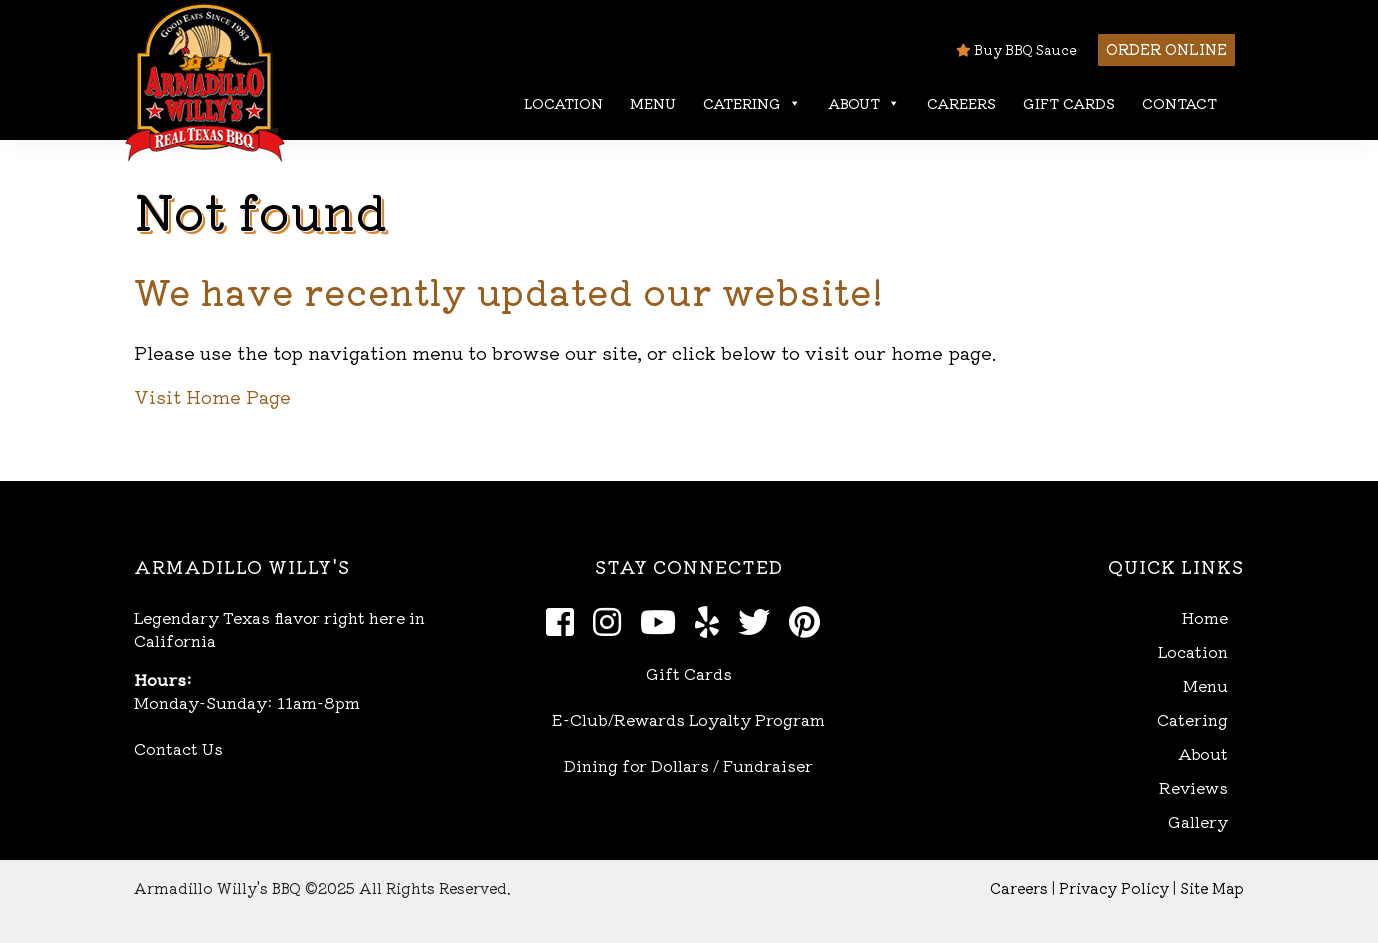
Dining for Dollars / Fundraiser (688, 765)
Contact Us (178, 748)
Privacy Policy (1114, 887)
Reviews (1193, 787)
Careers (961, 103)
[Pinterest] (810, 620)
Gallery (1198, 821)
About (864, 103)
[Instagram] (612, 620)
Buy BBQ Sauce (1016, 49)
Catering (752, 103)
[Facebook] (565, 620)
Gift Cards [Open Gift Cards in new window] (689, 673)
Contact (1179, 103)
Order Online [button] (1166, 48)
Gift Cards (1069, 103)
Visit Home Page (212, 396)
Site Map (1212, 887)
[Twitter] (759, 620)
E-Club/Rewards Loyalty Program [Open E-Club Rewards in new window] (688, 719)
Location (563, 103)
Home (1205, 617)
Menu (653, 103)
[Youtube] (663, 620)
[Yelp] (712, 620)
